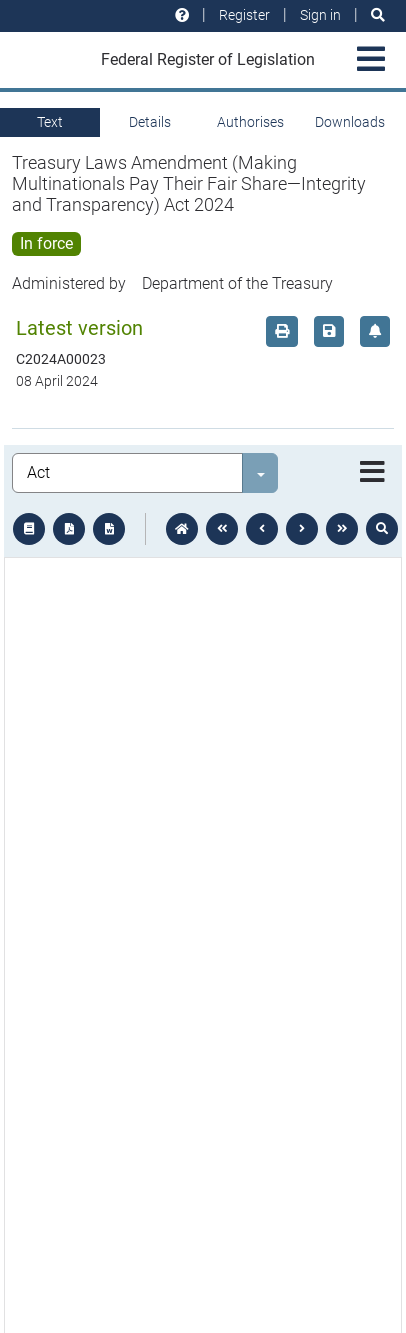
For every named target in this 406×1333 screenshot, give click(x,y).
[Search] (378, 15)
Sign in (320, 15)
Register (244, 15)
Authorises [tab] (250, 122)
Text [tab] (50, 122)
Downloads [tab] (350, 122)
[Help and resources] (182, 15)
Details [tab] (150, 122)
